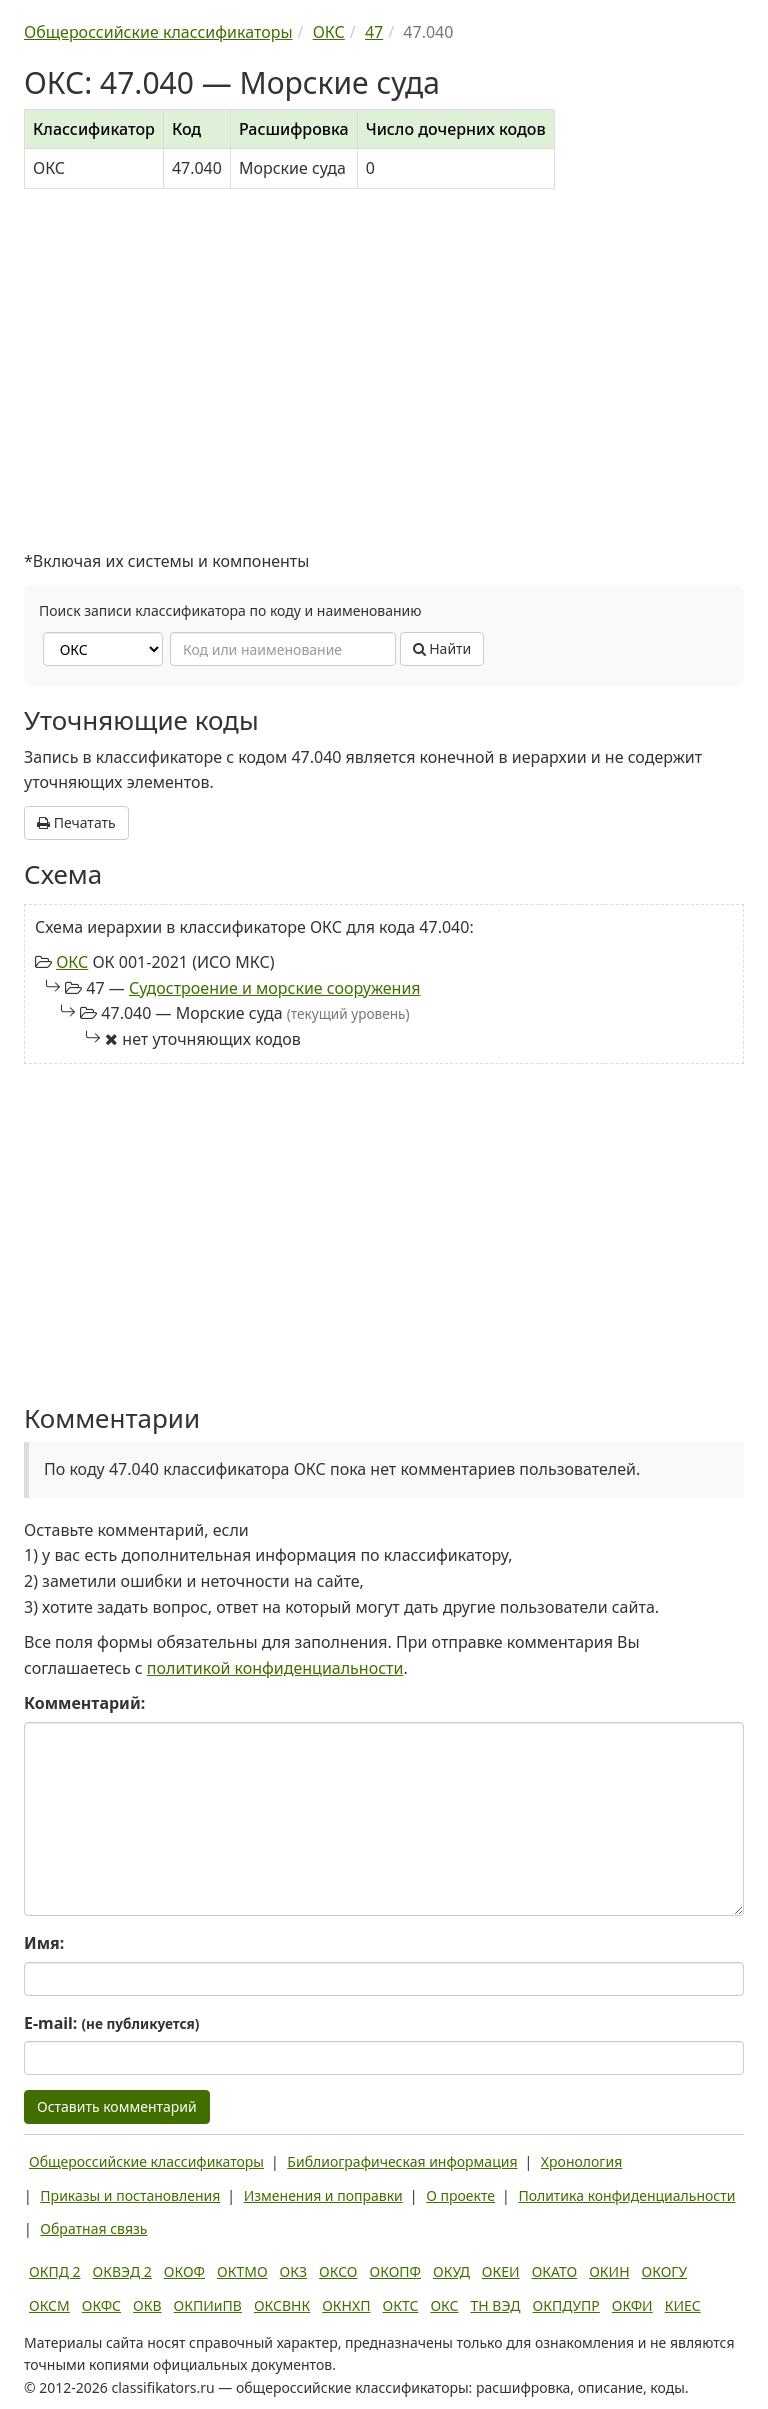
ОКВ (147, 2305)
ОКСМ (49, 2305)
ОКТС (401, 2305)
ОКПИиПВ (208, 2305)
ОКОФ (184, 2271)
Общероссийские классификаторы (146, 2161)
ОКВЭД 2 (122, 2271)
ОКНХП (346, 2305)
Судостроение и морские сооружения (275, 988)
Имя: (44, 1943)
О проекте (460, 2195)
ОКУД (451, 2271)
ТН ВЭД (496, 2305)
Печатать (76, 822)
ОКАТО (555, 2271)
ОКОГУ (665, 2271)
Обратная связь (93, 2228)
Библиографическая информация (402, 2161)
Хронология (581, 2161)
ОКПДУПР (566, 2305)
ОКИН (609, 2271)
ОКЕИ (501, 2271)
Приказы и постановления (130, 2195)
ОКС (72, 962)
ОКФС (101, 2305)
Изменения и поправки (323, 2195)
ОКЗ (293, 2271)
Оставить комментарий (117, 2106)
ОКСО (338, 2271)
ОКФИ (632, 2305)
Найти (442, 648)
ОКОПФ (395, 2271)
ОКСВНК (282, 2305)
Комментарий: (84, 1703)
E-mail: (111, 2023)
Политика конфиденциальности (626, 2195)
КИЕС (683, 2305)
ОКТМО (242, 2271)
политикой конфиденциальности (275, 1668)
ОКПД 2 (55, 2271)
